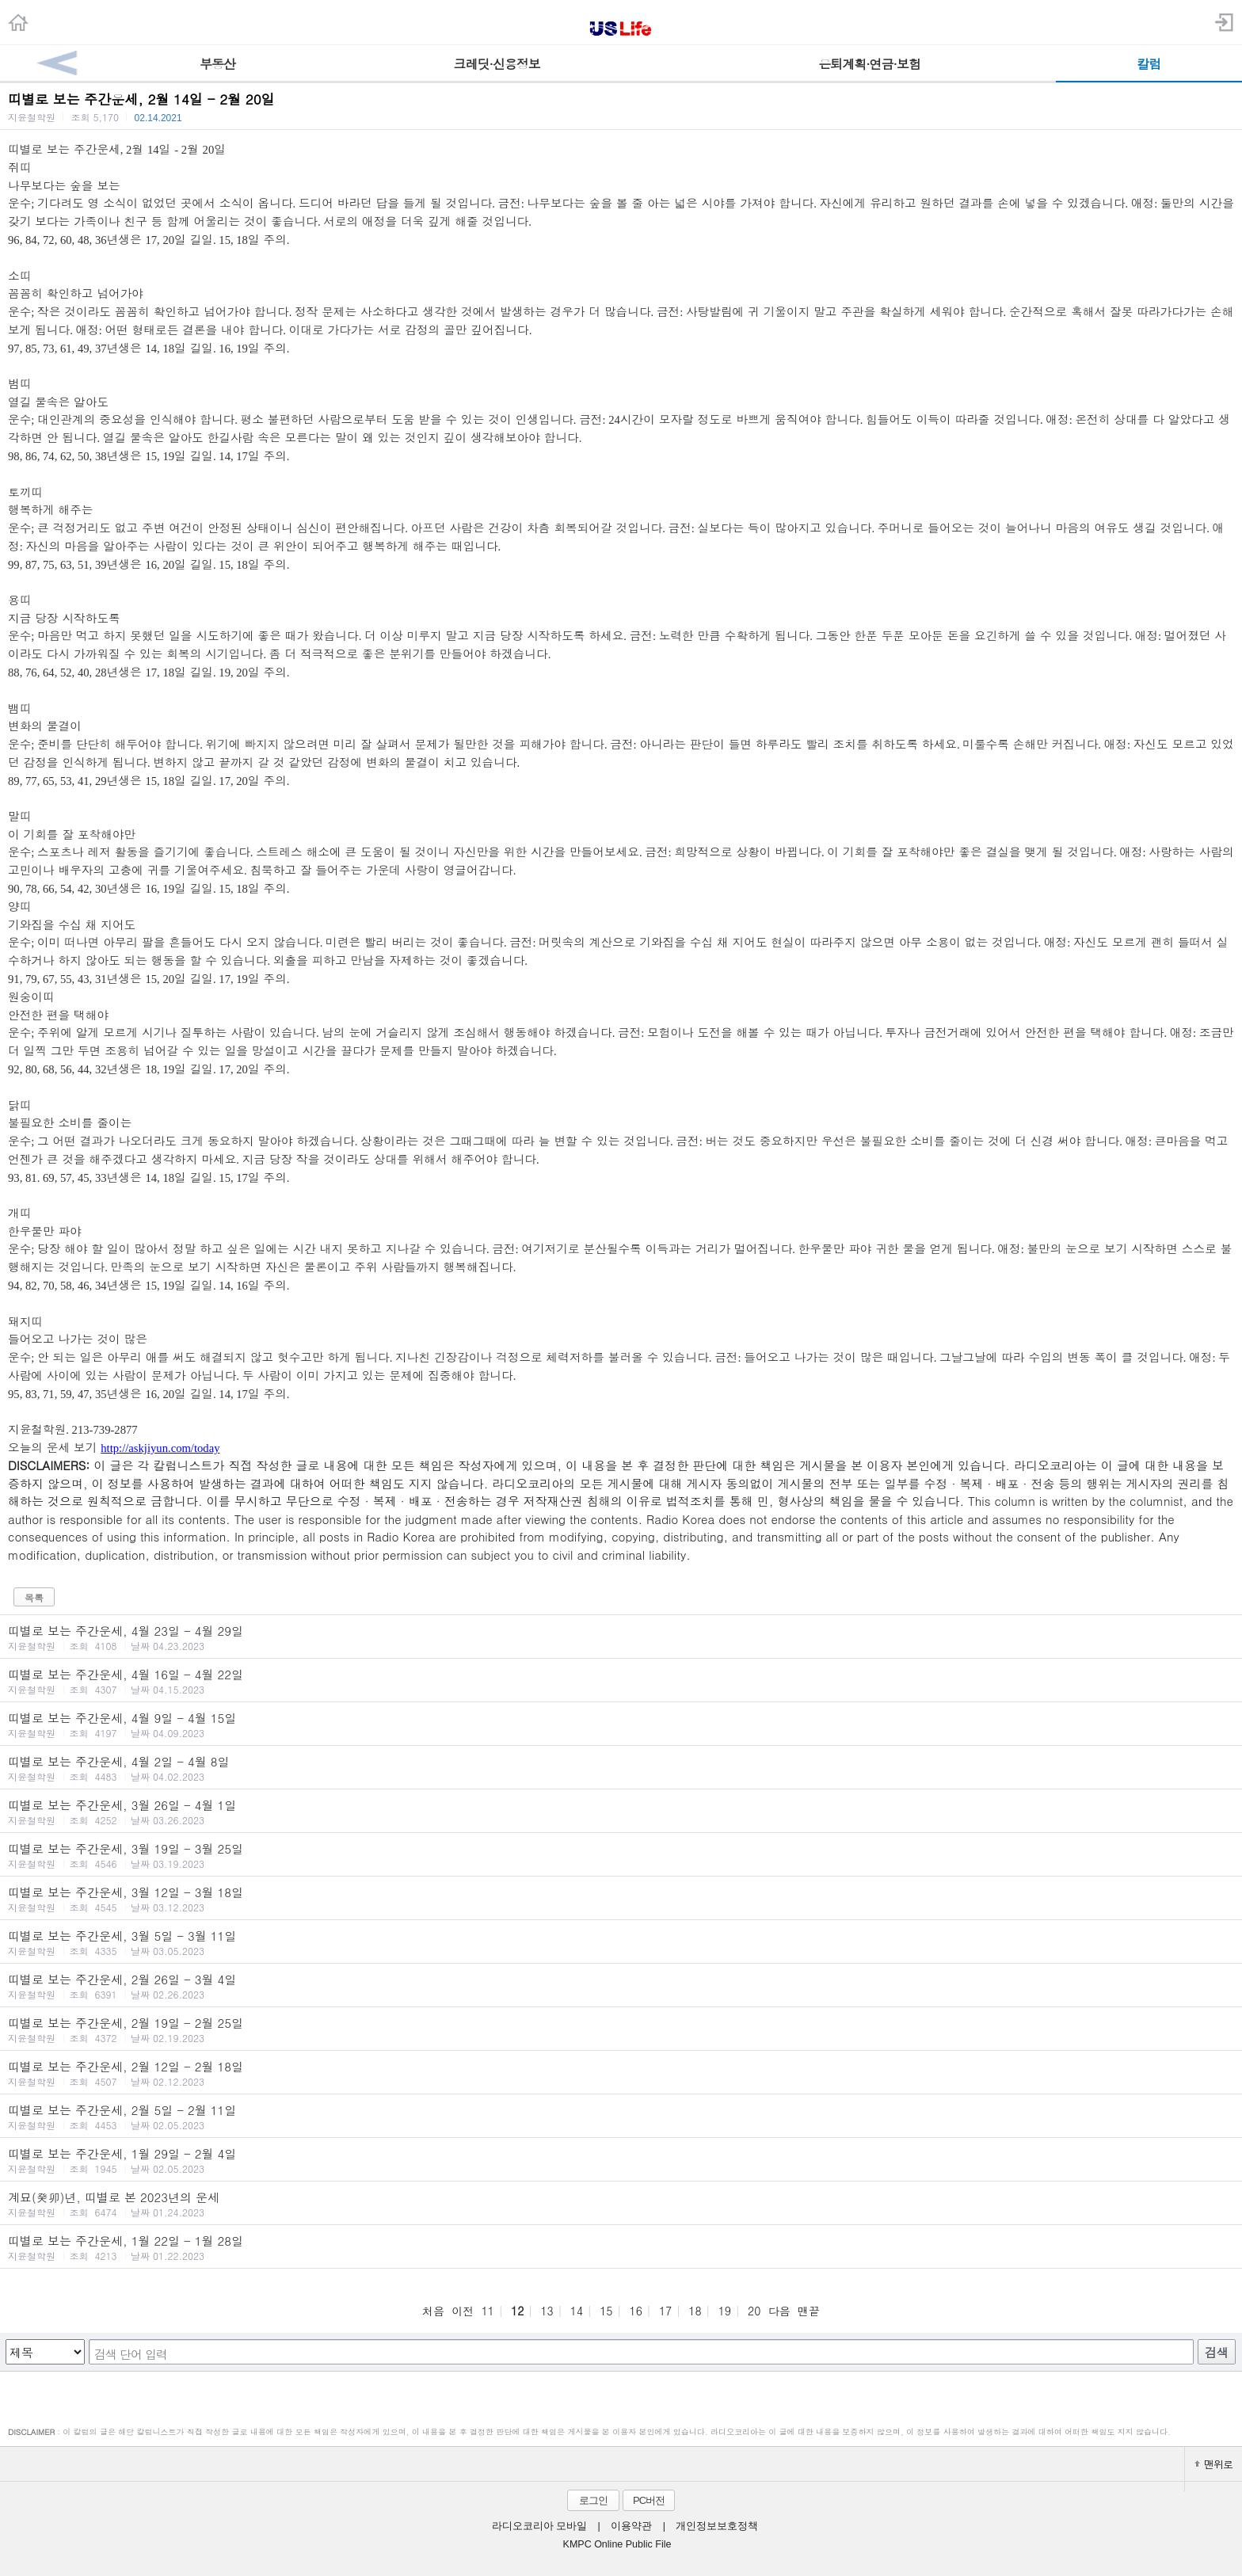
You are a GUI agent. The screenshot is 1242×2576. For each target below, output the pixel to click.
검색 (1217, 2352)
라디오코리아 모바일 (539, 2526)
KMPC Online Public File (617, 2544)
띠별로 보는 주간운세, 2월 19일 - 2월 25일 (621, 2029)
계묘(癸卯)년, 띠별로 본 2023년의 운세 (621, 2204)
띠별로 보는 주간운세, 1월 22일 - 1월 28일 (621, 2247)
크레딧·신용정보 (497, 64)
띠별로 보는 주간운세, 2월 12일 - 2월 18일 (621, 2073)
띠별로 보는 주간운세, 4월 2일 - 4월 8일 (621, 1768)
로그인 (593, 2500)
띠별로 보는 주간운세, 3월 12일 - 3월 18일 (621, 1899)
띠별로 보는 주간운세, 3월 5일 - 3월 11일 (621, 1942)
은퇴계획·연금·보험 (869, 64)
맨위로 (1213, 2463)
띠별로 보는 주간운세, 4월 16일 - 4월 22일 (621, 1681)
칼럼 (1148, 64)
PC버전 (649, 2500)
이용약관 (631, 2526)
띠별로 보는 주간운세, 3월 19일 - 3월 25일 (621, 1855)
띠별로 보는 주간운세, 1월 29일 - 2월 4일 (621, 2160)
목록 (34, 1597)
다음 (779, 2311)
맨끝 (809, 2311)
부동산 (217, 64)
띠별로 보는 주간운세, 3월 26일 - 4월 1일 (621, 1812)
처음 (433, 2311)
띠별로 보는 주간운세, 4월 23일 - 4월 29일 (621, 1637)
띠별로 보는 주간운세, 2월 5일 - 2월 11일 (621, 2117)
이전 (462, 2311)
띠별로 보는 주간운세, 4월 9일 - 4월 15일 (621, 1724)
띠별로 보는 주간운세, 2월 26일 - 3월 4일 (621, 1986)
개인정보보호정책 (717, 2526)
